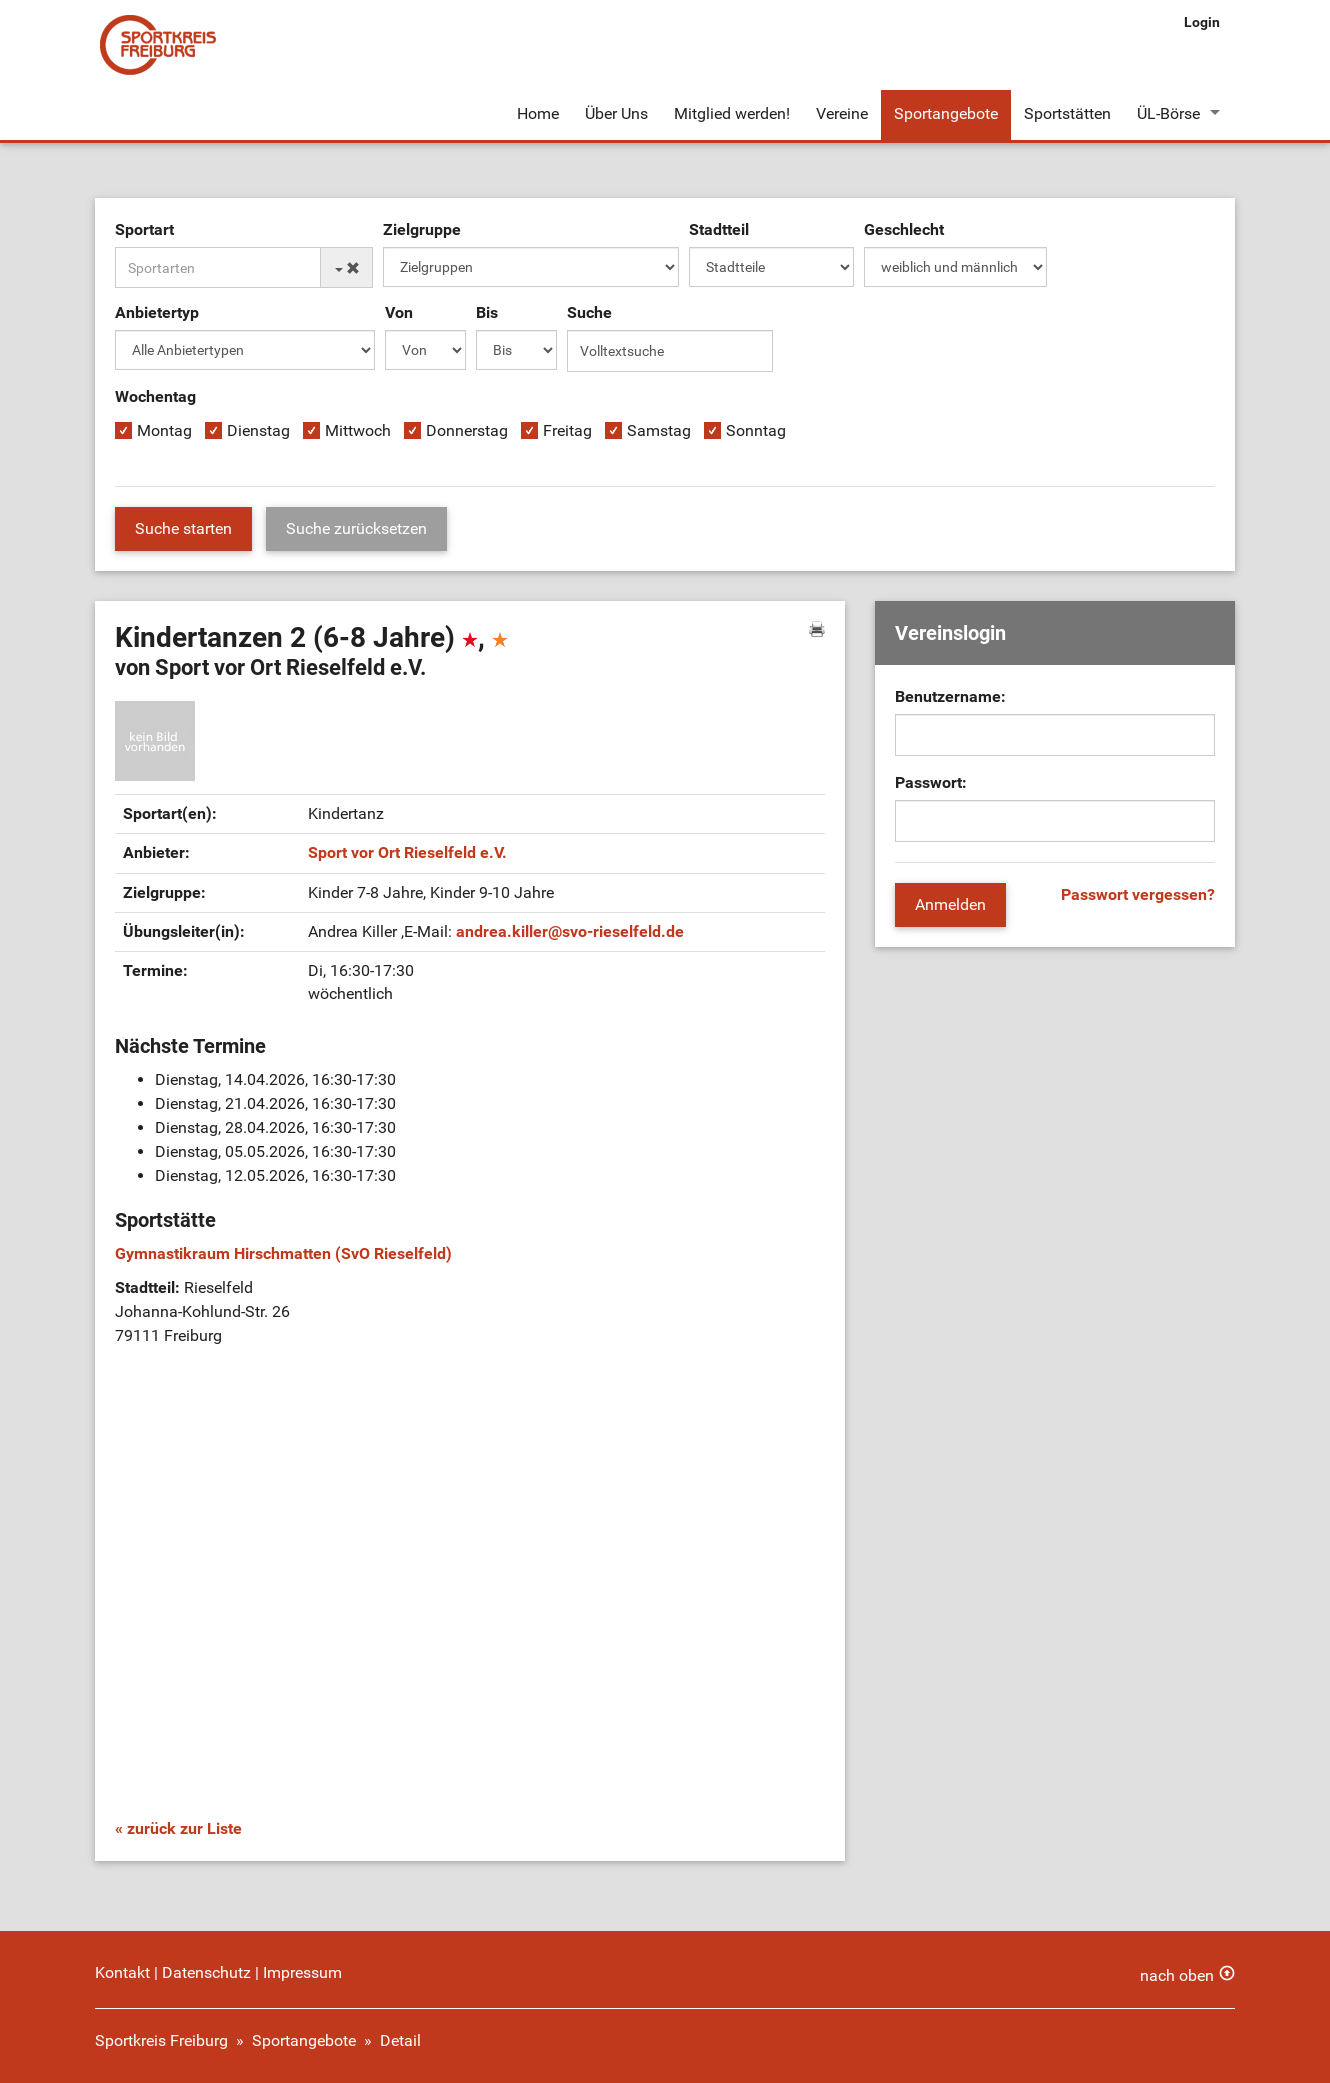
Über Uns (616, 113)
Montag (164, 430)
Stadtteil (719, 229)
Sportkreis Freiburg (161, 2040)
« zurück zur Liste (178, 1828)
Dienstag (258, 430)
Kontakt (122, 1972)
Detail (400, 2040)
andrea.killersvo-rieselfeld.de (570, 931)
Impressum (302, 1972)
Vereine (842, 113)
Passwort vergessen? (1138, 894)
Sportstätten (1067, 113)
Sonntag (756, 430)
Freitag (567, 430)
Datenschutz (206, 1972)
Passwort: (931, 782)
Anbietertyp (157, 312)
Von (399, 312)
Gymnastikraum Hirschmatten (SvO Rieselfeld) (283, 1253)
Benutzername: (950, 696)
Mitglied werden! (732, 113)
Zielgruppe (422, 229)
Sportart (144, 229)
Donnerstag (467, 430)
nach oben (1177, 1975)
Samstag (659, 430)
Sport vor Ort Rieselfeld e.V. (407, 852)
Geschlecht (904, 229)
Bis (487, 312)
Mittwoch (358, 430)
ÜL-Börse (1168, 113)
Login (1202, 22)
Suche (589, 312)
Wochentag (155, 396)
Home (538, 113)
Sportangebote (946, 113)
